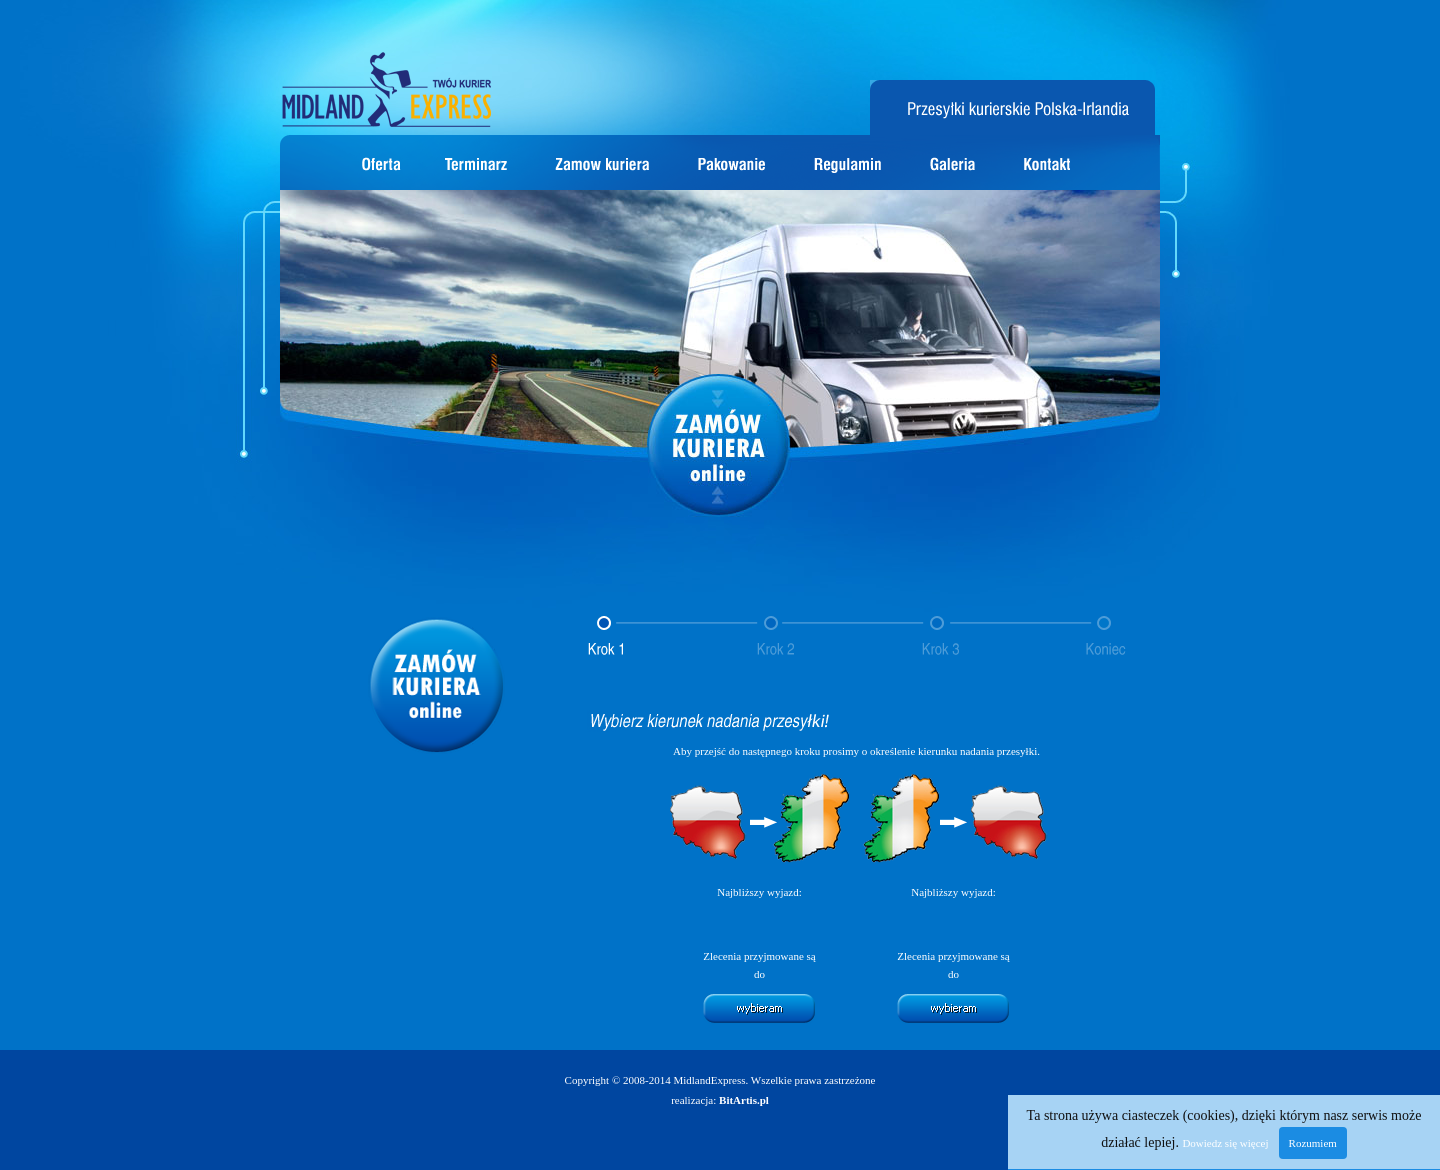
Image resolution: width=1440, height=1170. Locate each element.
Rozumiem (1313, 1143)
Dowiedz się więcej (1225, 1143)
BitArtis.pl (744, 1100)
